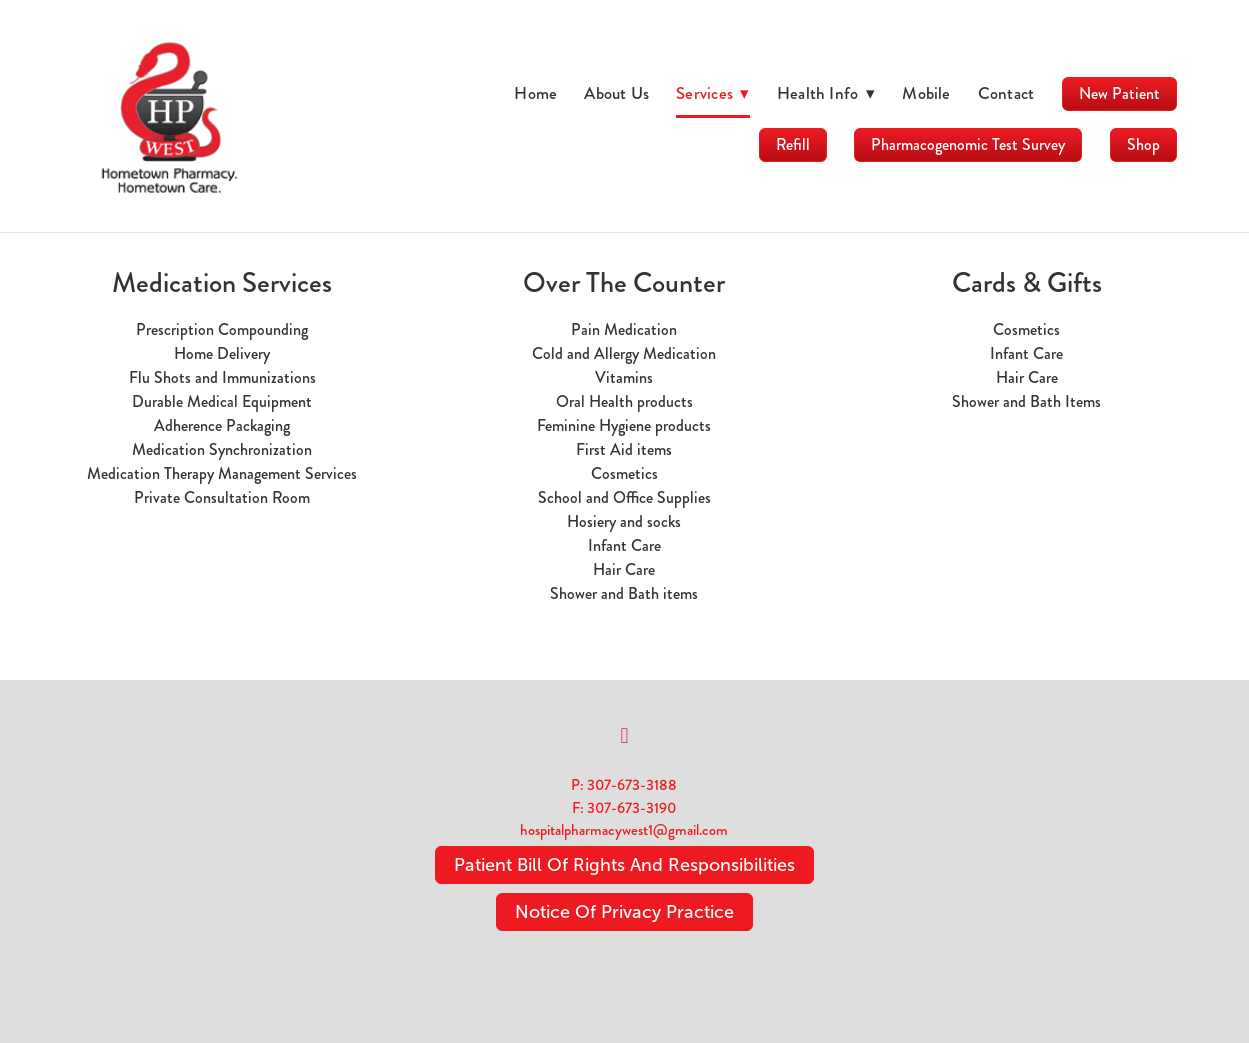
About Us (616, 93)
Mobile (926, 93)
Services (713, 93)
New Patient (1119, 93)
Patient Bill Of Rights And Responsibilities (624, 865)
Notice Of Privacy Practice (624, 912)
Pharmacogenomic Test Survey (968, 144)
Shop (1143, 144)
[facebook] (624, 736)
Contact (1006, 93)
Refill (793, 144)
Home (535, 93)
